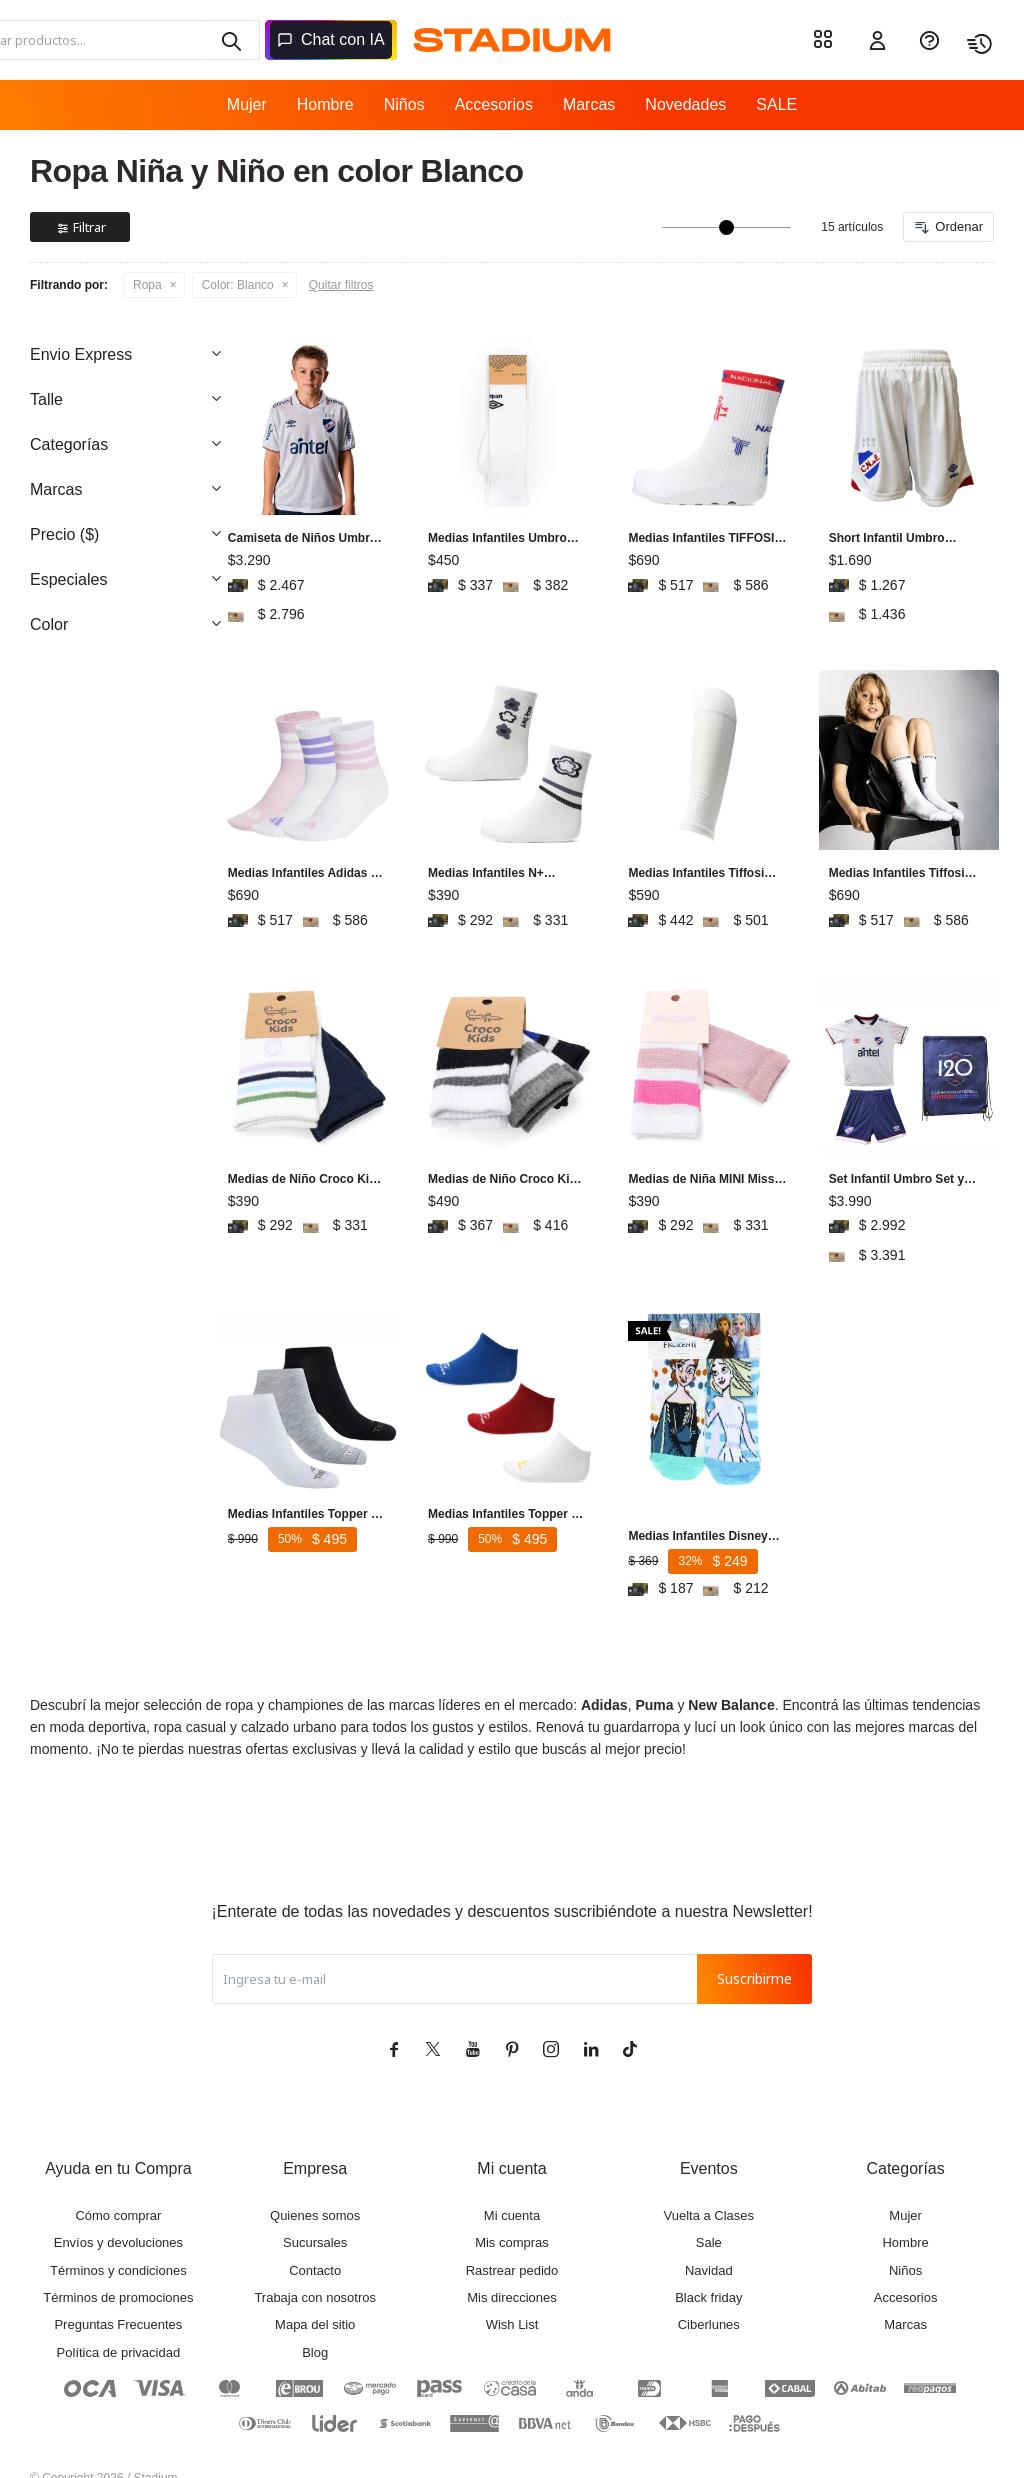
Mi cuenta (512, 2175)
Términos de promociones (118, 2257)
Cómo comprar (118, 2175)
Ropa (147, 285)
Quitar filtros (341, 285)
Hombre (325, 104)
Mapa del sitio (315, 2284)
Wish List (512, 2284)
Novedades (685, 104)
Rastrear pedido (512, 2230)
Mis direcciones (512, 2257)
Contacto (315, 2230)
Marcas (589, 104)
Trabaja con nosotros (315, 2257)
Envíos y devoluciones (118, 2202)
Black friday (708, 2257)
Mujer (247, 104)
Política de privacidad (119, 2312)
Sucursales (315, 2202)
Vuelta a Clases (709, 2175)
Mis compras (512, 2202)
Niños (404, 104)
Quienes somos (315, 2175)
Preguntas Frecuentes (118, 2284)
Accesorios (494, 104)
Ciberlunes (709, 2284)
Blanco (238, 285)
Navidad (709, 2230)
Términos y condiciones (118, 2230)
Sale (709, 2202)
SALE (776, 104)
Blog (315, 2312)
